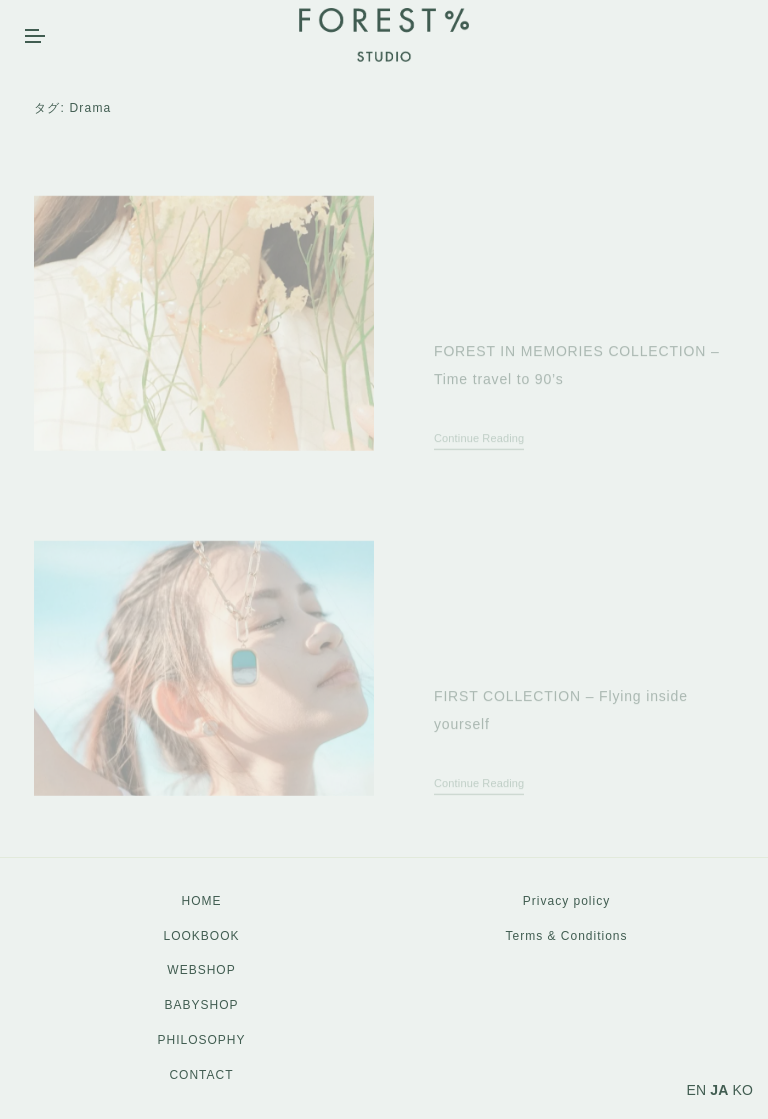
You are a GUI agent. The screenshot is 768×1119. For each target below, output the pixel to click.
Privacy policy (566, 901)
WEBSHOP (201, 970)
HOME (202, 901)
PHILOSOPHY (201, 1040)
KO (742, 1090)
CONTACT (201, 1075)
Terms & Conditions (566, 936)
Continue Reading (479, 459)
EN (697, 1090)
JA (719, 1090)
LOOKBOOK (201, 936)
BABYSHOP (201, 1005)
